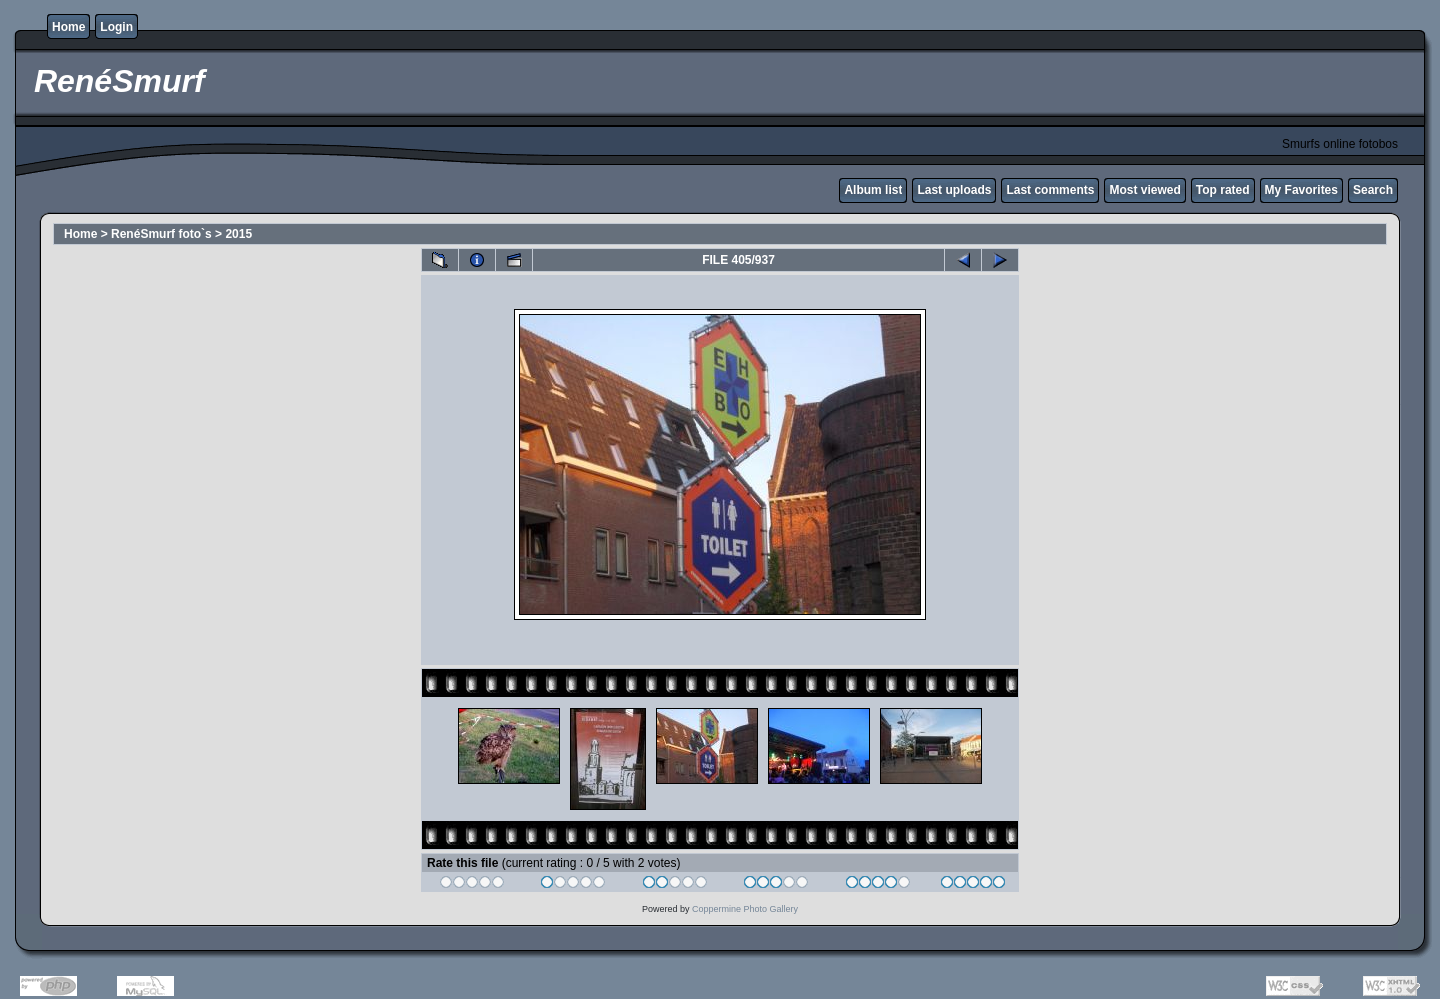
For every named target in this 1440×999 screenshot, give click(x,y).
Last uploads (954, 190)
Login (116, 27)
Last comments (1050, 190)
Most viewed (1144, 190)
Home (68, 27)
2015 (238, 234)
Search (1373, 190)
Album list (873, 190)
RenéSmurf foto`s (161, 234)
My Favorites (1301, 190)
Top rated (1223, 190)
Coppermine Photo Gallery (745, 909)
